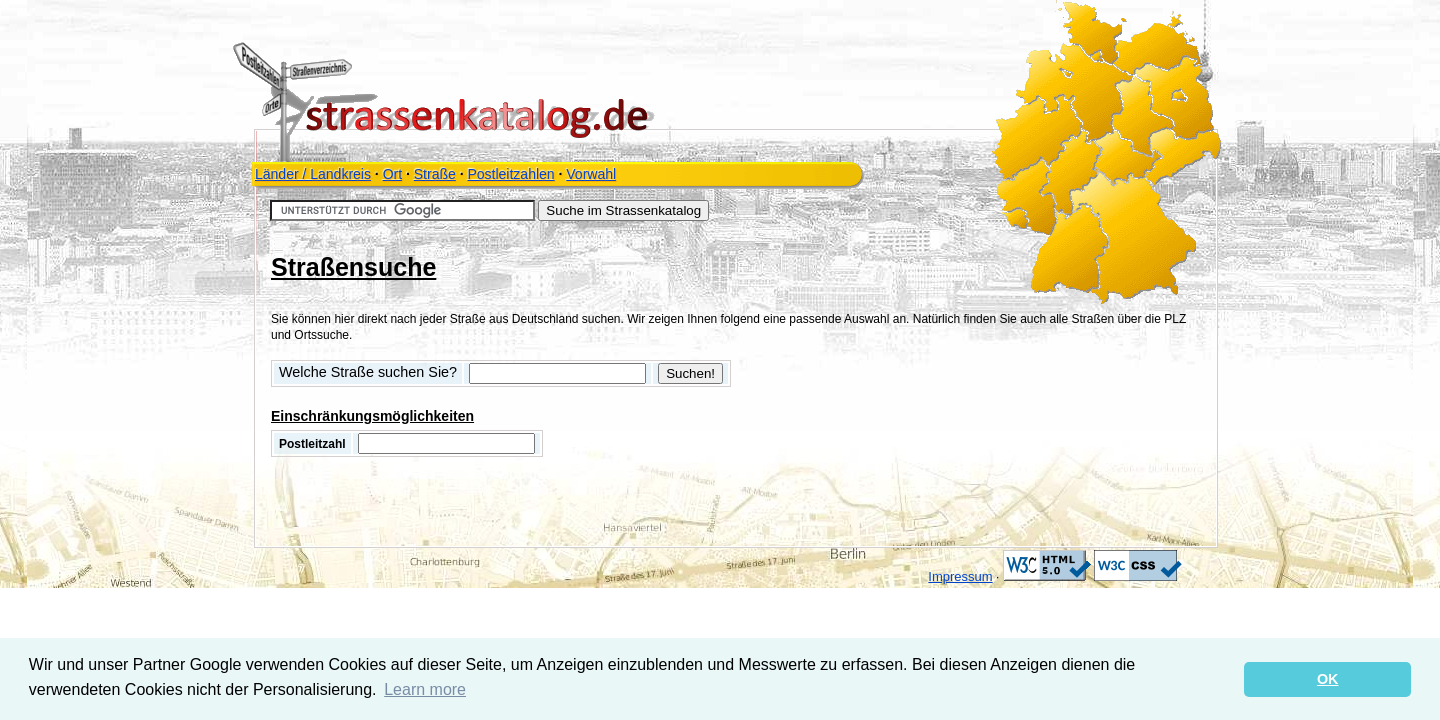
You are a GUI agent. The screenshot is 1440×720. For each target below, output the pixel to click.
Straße (435, 174)
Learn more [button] (425, 689)
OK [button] (1328, 679)
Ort (392, 174)
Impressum (960, 576)
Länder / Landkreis (313, 174)
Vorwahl (591, 174)
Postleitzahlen (510, 174)
